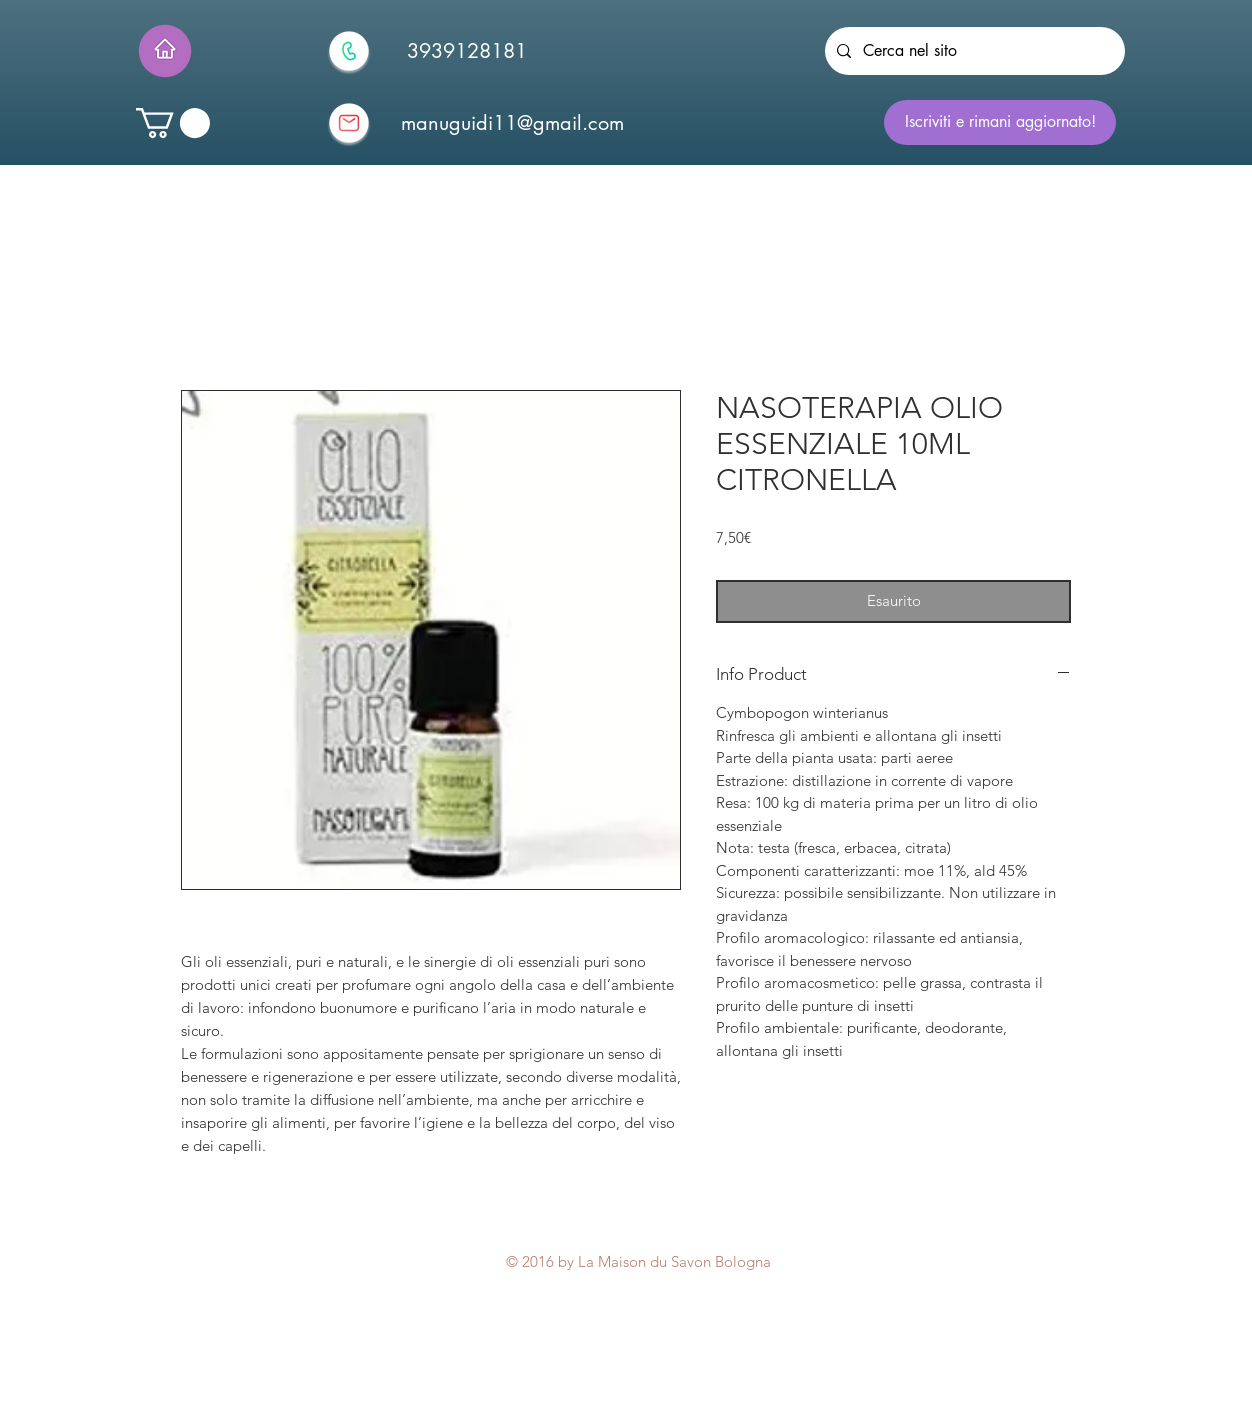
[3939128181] (467, 51)
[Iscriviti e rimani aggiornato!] (1000, 122)
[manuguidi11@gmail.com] (512, 123)
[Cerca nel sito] (973, 51)
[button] (173, 123)
